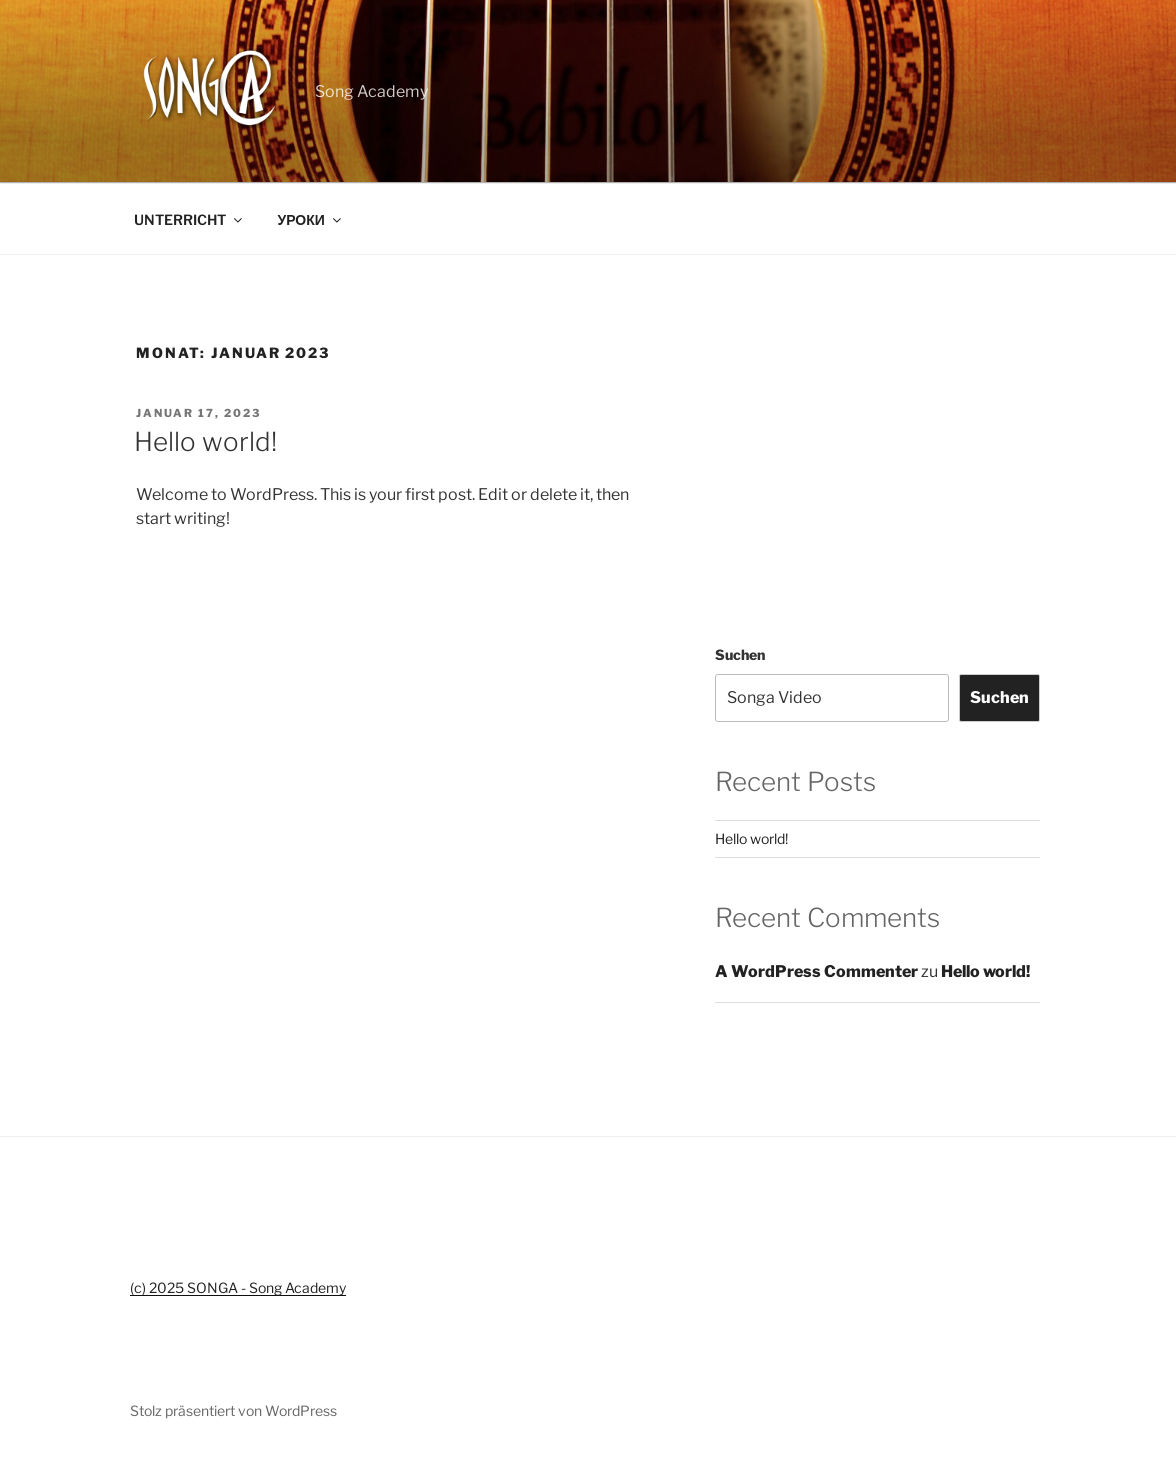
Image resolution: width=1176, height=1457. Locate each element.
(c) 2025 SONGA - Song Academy (238, 1287)
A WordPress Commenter (816, 971)
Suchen (740, 654)
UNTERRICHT (189, 219)
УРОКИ (311, 219)
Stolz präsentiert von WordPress (233, 1410)
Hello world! (205, 441)
